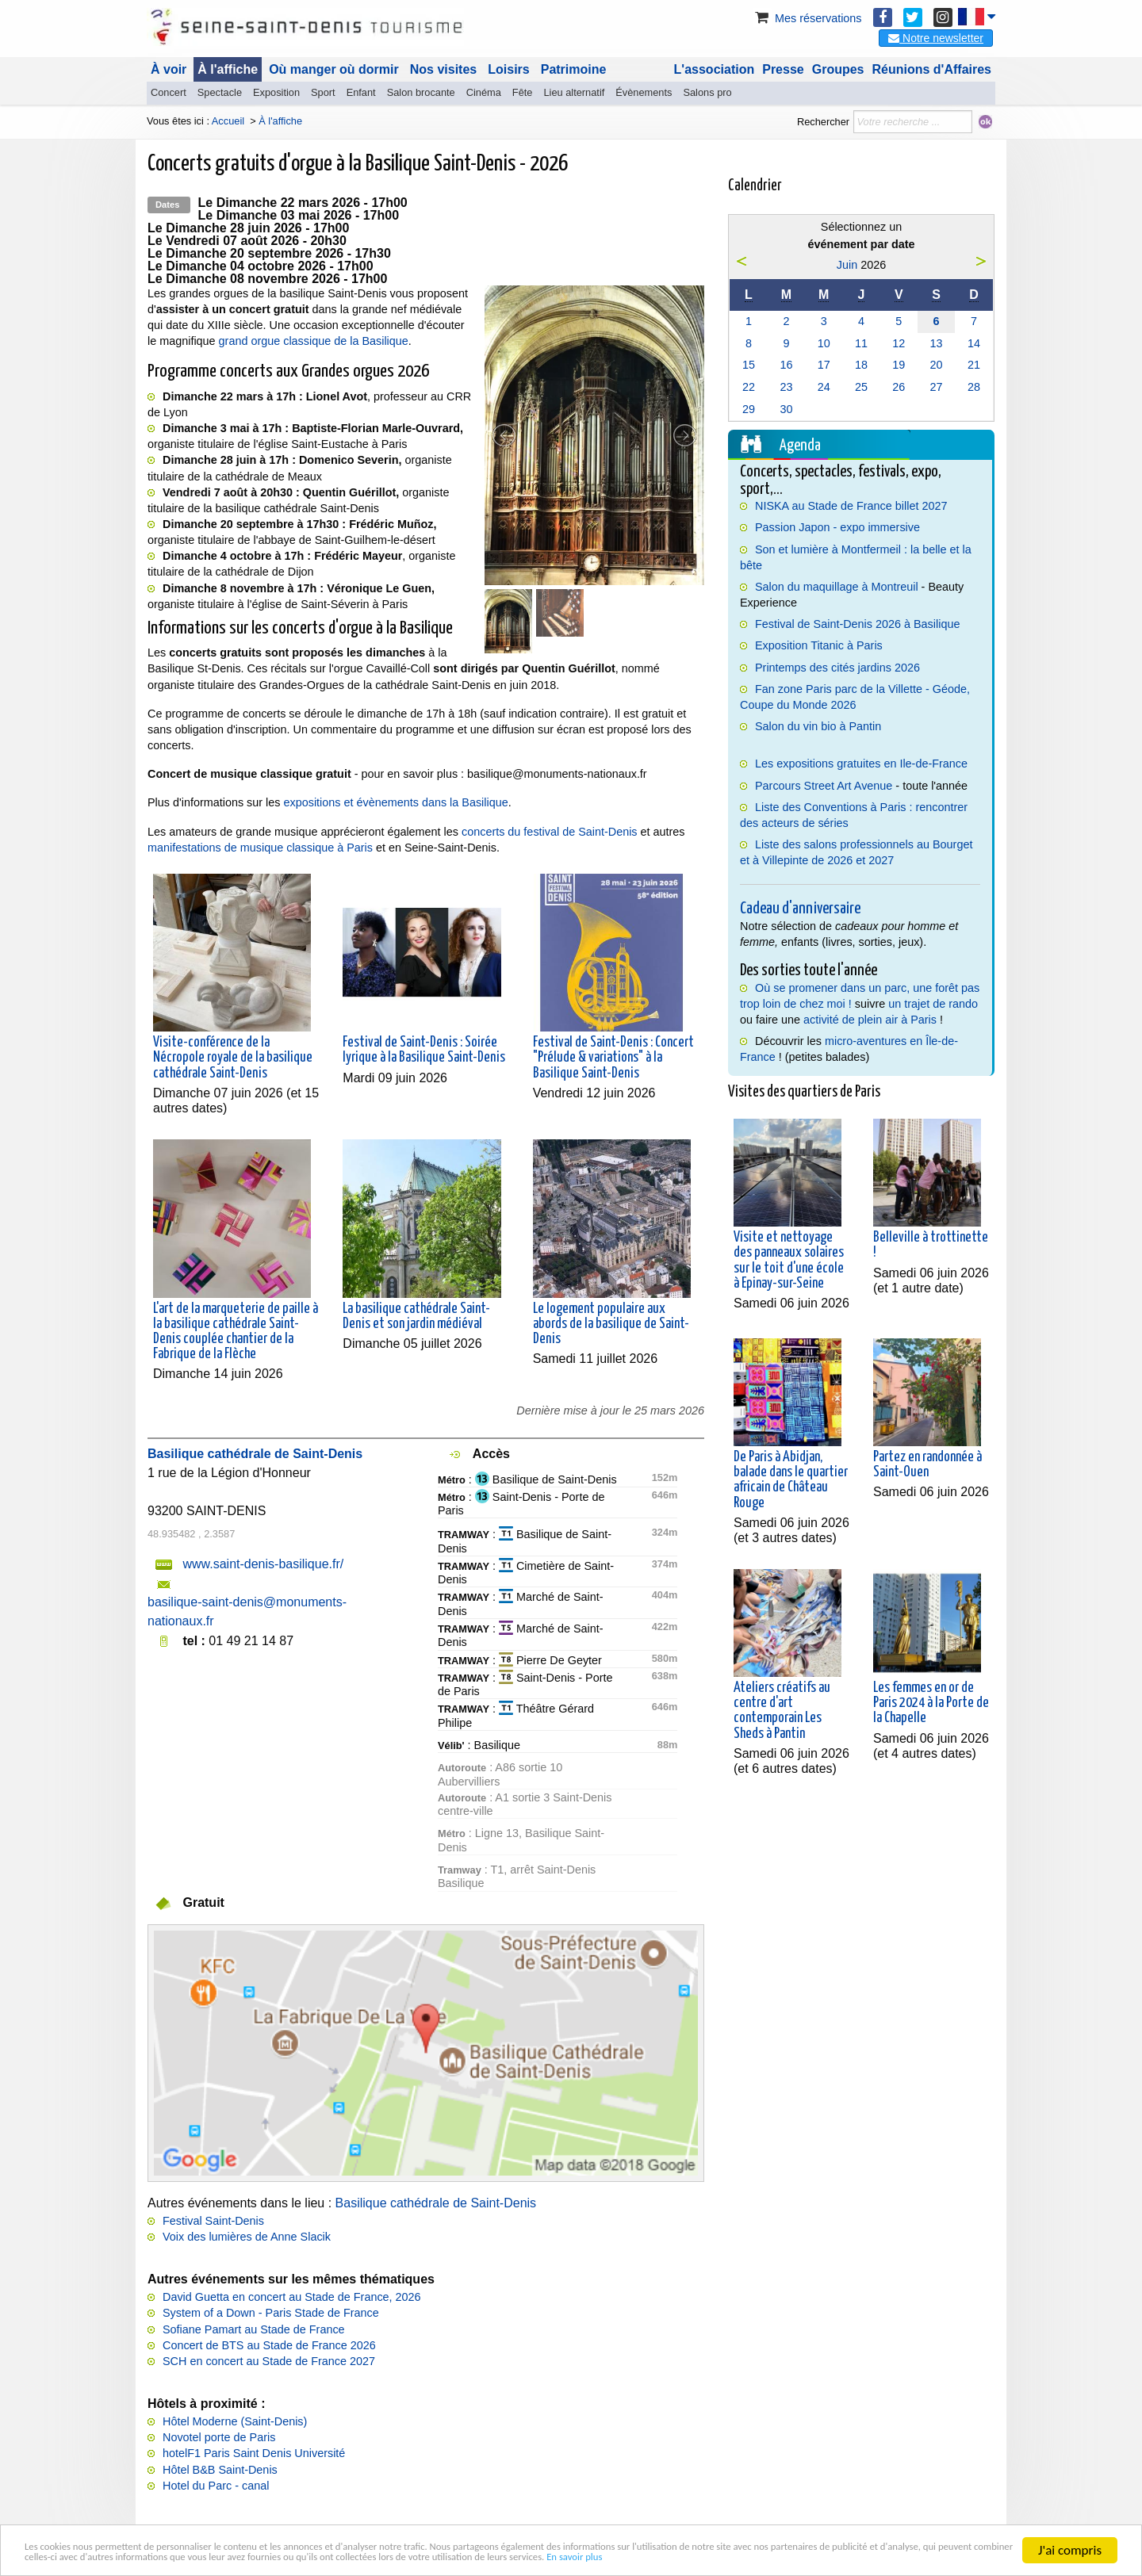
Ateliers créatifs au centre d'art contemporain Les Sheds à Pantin (782, 1711)
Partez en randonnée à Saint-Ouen (927, 1464)
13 (936, 343)
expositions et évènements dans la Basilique (396, 802)
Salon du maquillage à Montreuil (836, 586)
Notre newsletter (935, 38)
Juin (847, 264)
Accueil (228, 121)
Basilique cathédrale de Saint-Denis (435, 2203)
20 (936, 364)
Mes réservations (807, 18)
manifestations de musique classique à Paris (260, 847)
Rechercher (823, 122)
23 (786, 387)
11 (861, 343)
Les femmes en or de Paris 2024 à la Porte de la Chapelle (931, 1703)
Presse (783, 69)
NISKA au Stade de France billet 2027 (851, 506)
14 (974, 343)
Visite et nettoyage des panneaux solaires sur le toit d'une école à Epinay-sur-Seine (789, 1261)
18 (861, 364)
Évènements (643, 92)
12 (898, 343)
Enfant (361, 92)
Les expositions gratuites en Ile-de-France (861, 763)
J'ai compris (1070, 2529)
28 (974, 387)
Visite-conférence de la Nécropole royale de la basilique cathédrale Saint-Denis (232, 1057)
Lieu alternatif (573, 92)
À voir (168, 69)
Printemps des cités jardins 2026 (837, 667)
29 (748, 409)
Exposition (276, 92)
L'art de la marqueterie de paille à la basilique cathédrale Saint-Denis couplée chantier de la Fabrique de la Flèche (235, 1332)
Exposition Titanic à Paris (819, 645)
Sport (323, 92)
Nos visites (443, 69)
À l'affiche (227, 69)
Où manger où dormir (334, 69)
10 (824, 343)
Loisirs (508, 69)
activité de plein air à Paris (870, 1019)
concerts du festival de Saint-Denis (550, 831)
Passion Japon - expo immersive (837, 527)
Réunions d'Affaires (932, 69)
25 (861, 387)
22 (748, 387)
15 (748, 364)
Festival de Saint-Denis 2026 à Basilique (857, 624)
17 (824, 364)
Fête (522, 92)
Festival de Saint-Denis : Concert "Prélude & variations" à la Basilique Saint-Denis (613, 1057)
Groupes (838, 69)
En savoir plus (142, 2556)
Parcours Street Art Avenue (823, 785)
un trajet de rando (933, 1003)
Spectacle (219, 92)
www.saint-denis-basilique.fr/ (262, 1564)
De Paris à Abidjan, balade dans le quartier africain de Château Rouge (791, 1480)
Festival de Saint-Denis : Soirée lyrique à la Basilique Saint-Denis (424, 1050)
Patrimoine (574, 69)
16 (786, 364)
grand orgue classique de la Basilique (313, 341)
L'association (714, 69)
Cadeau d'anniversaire (800, 909)
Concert (168, 92)
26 (898, 387)
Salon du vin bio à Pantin (818, 726)
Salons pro (707, 92)
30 (786, 409)
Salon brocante (421, 92)
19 (898, 364)
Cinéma (483, 92)
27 (936, 387)
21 (974, 364)
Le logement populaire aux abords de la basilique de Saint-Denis (611, 1324)
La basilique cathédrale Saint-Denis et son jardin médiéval (416, 1316)
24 (824, 387)
